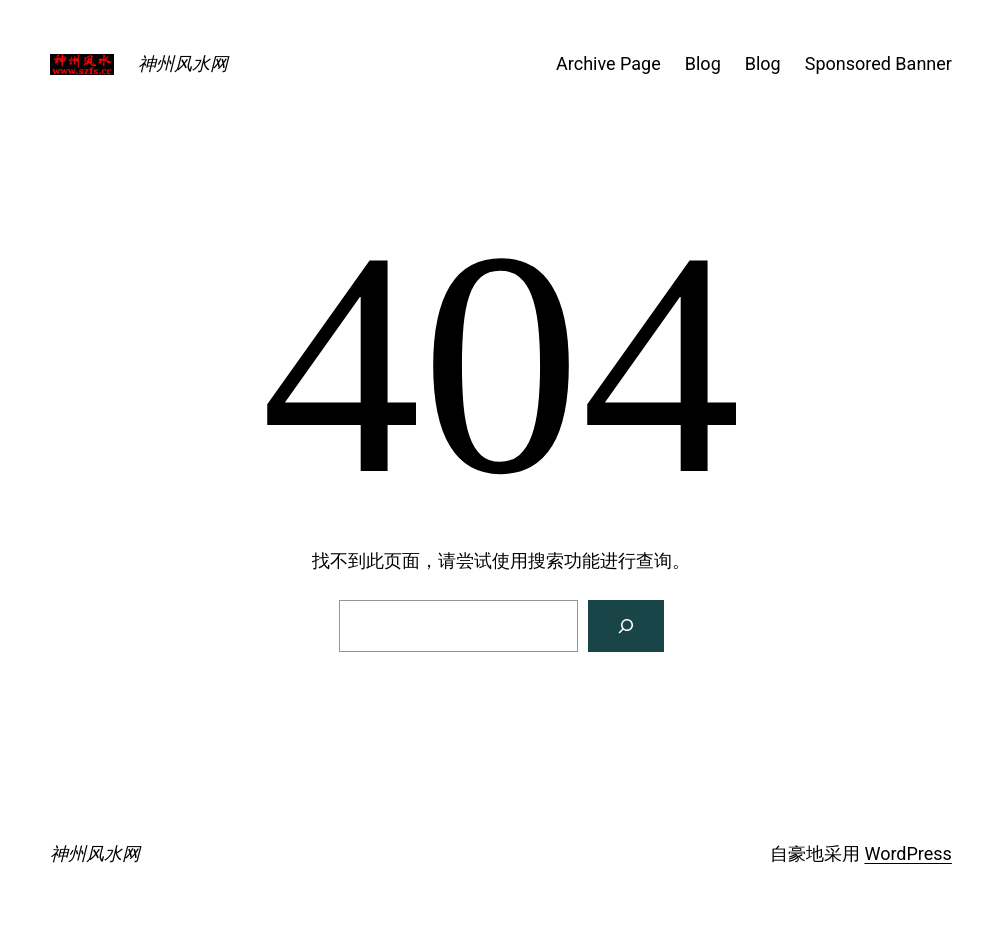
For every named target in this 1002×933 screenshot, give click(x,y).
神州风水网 (183, 63)
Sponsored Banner (878, 63)
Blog (703, 63)
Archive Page (608, 63)
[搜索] (626, 626)
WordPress (907, 853)
